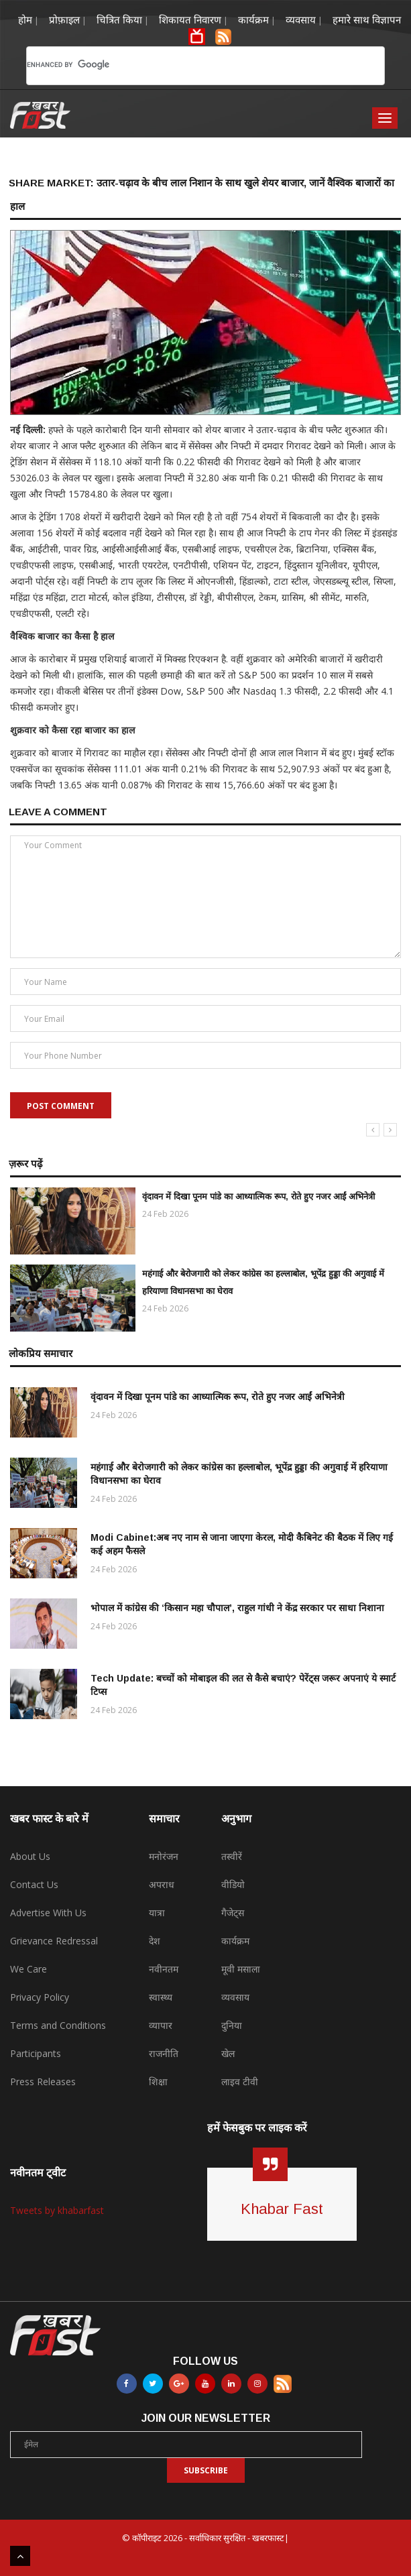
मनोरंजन (163, 1856)
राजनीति (163, 2053)
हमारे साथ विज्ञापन (367, 19)
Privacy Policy (39, 1997)
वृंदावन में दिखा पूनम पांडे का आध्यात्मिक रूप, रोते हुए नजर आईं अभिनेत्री (258, 1196)
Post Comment (61, 1106)
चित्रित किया (119, 19)
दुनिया (231, 2025)
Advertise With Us (48, 1912)
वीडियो (233, 1884)
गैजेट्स (232, 1912)
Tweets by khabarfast (57, 2210)
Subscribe (206, 2470)
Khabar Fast (282, 2209)
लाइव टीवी (239, 2081)
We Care (28, 1969)
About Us (30, 1856)
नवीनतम (163, 1969)
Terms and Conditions (58, 2025)
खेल (228, 2053)
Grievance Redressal (54, 1940)
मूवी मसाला (240, 1969)
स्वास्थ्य (160, 1997)
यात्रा (157, 1912)
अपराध (161, 1884)
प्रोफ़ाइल (64, 19)
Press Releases (43, 2081)
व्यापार (160, 2025)
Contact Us (34, 1884)
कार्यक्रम (253, 19)
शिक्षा (158, 2081)
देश (154, 1940)
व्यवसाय (301, 19)
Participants (35, 2053)
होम (25, 19)
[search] (185, 64)
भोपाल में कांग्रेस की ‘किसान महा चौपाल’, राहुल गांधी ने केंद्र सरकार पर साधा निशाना (237, 1607)
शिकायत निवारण (190, 19)
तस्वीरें (231, 1856)
